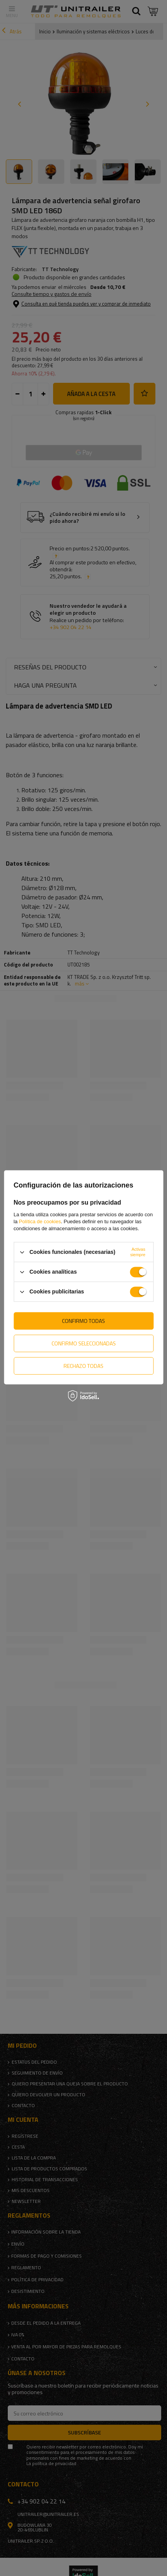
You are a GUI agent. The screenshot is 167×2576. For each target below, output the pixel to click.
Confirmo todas (83, 1321)
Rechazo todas (83, 1366)
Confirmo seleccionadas (84, 1343)
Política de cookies (40, 1221)
